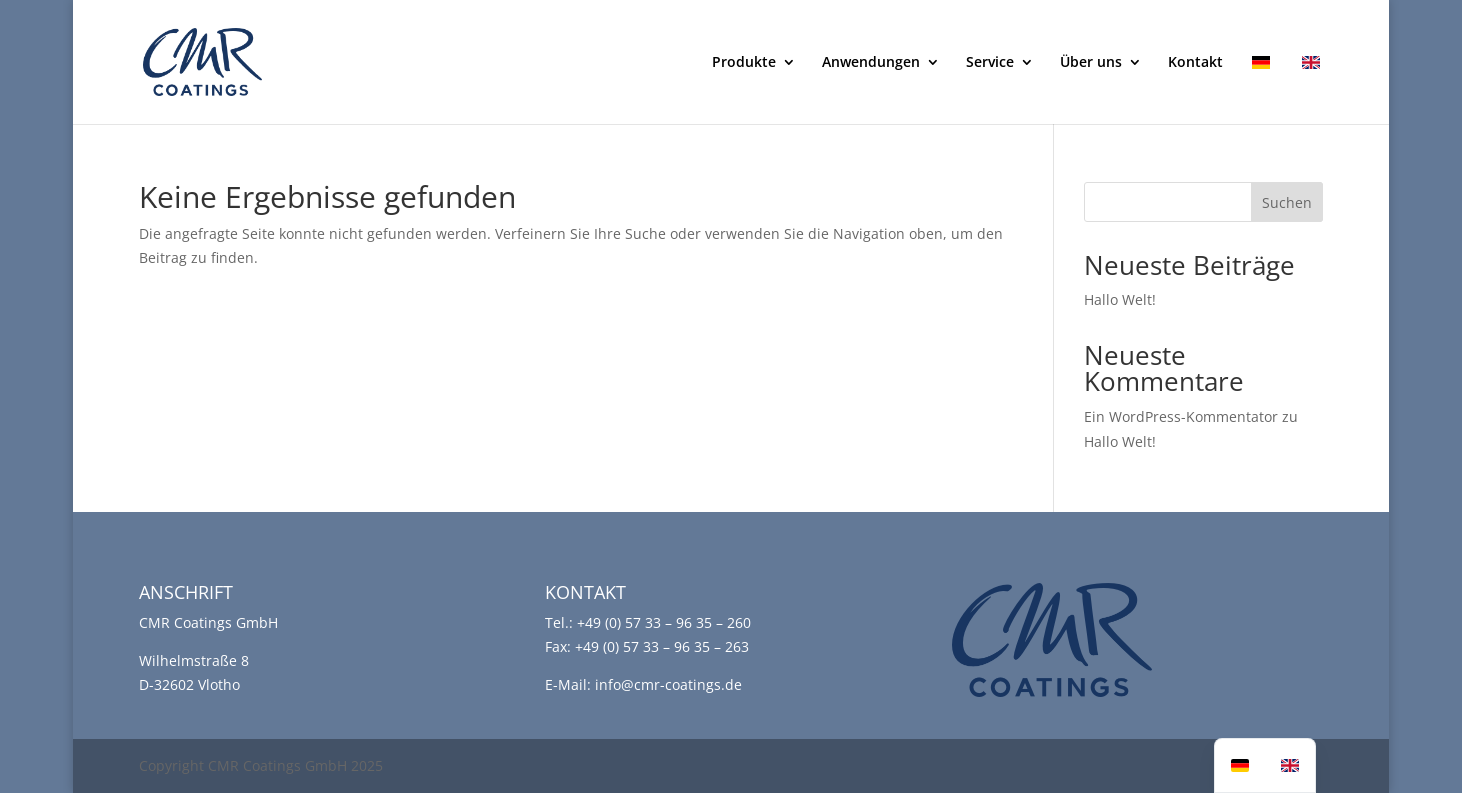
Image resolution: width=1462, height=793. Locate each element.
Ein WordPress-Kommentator (1181, 416)
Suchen (1287, 202)
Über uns (1091, 63)
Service (990, 63)
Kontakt (1195, 63)
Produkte (744, 63)
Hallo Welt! (1120, 299)
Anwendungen (871, 63)
